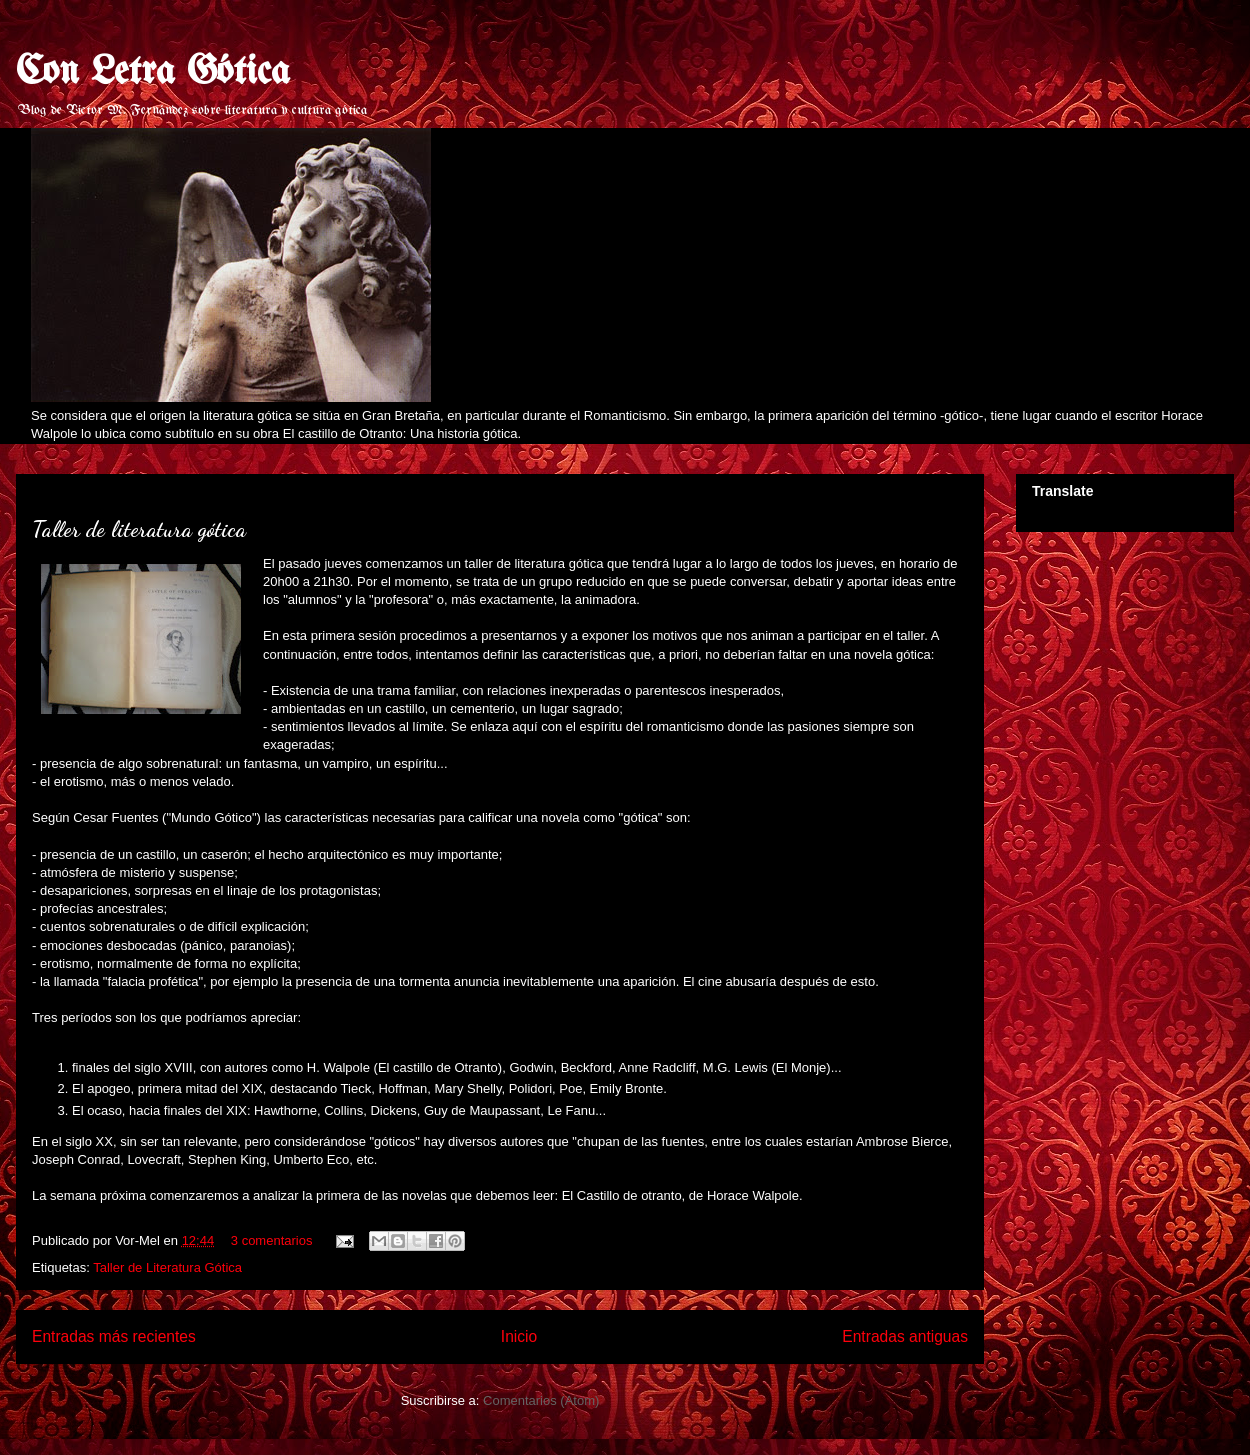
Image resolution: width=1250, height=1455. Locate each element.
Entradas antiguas (905, 1336)
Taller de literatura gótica (139, 529)
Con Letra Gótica (153, 72)
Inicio (519, 1336)
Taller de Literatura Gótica (167, 1267)
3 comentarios (272, 1240)
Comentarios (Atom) (541, 1400)
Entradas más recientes (114, 1336)
